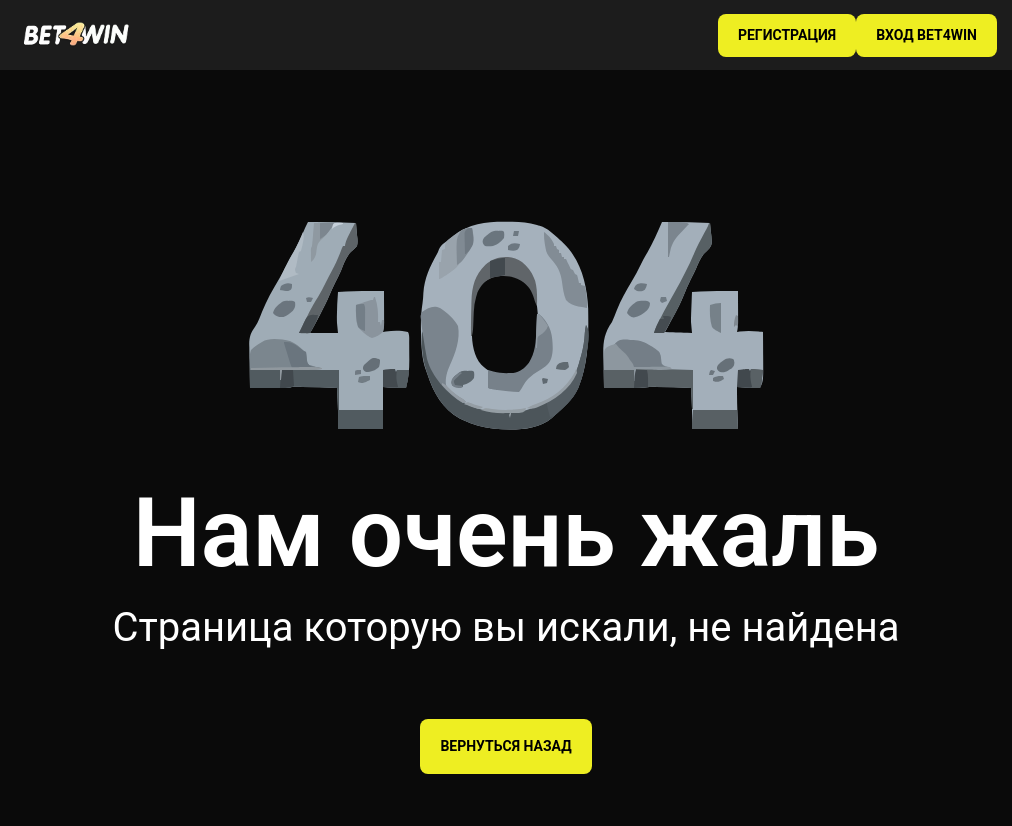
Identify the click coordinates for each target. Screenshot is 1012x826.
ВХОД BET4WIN (926, 35)
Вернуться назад (505, 746)
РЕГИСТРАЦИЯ (787, 35)
